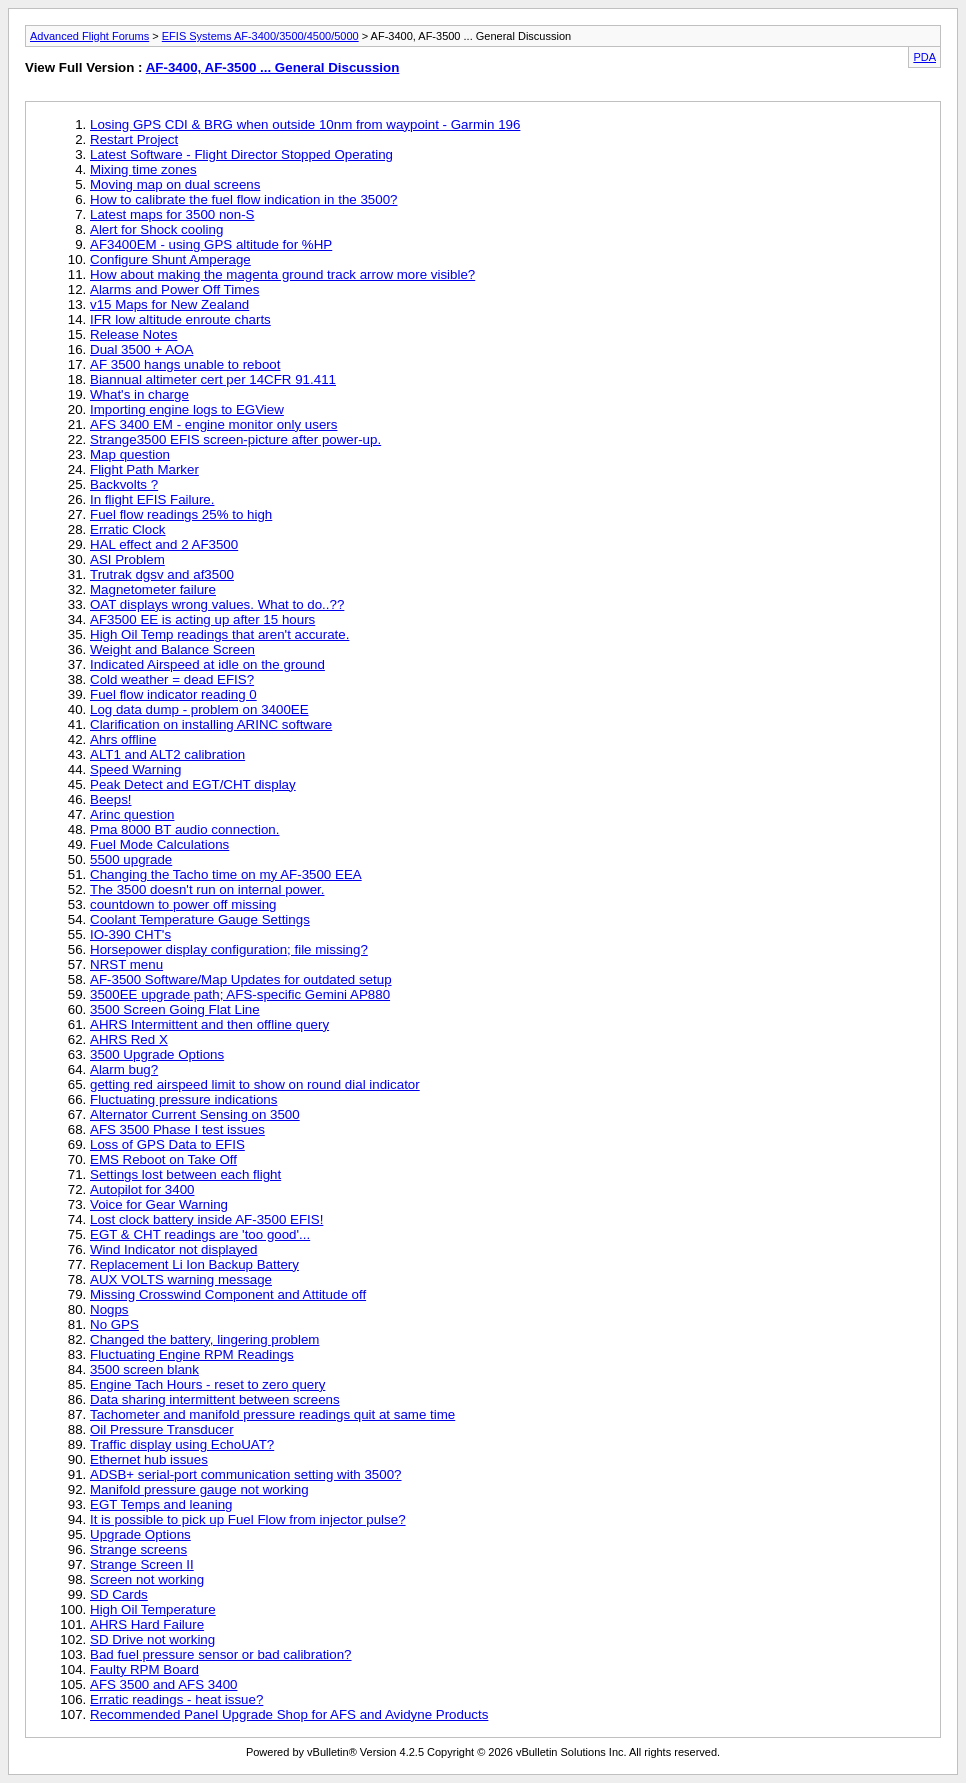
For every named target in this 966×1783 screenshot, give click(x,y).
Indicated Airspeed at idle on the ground (207, 664)
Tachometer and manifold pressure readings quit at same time (272, 1414)
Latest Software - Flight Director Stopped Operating (241, 154)
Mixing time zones (143, 169)
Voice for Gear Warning (159, 1204)
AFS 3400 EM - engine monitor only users (213, 424)
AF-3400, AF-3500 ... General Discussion (273, 67)
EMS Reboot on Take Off (163, 1159)
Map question (130, 454)
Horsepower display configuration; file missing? (229, 949)
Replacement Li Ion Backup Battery (194, 1264)
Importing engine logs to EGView (187, 409)
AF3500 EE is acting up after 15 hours (202, 619)
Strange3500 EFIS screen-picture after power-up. (235, 439)
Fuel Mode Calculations (159, 844)
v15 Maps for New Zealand (169, 304)
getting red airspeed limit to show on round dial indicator (255, 1084)
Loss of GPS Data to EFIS (167, 1144)
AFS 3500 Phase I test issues (177, 1129)
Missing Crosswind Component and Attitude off (228, 1294)
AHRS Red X (129, 1039)
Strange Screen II (142, 1564)
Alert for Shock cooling (156, 229)
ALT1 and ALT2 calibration (167, 754)
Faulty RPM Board (144, 1669)
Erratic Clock (128, 529)
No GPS (114, 1324)
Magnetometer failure (153, 589)
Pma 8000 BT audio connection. (184, 829)
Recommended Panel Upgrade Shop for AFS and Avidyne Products (289, 1714)
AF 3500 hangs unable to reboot (185, 364)
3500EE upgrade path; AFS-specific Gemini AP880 (240, 994)
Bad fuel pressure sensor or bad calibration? (221, 1654)
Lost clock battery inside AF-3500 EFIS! (206, 1219)
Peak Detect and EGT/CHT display (193, 784)
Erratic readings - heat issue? (176, 1699)
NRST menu (126, 964)
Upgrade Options (140, 1534)
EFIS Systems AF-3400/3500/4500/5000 (260, 36)
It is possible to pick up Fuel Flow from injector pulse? (248, 1519)
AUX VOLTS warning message (181, 1279)
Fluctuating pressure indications (183, 1099)
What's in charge (139, 394)
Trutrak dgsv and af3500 (162, 574)
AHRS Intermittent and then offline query (209, 1024)
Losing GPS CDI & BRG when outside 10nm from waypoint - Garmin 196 (305, 124)
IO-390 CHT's (130, 934)
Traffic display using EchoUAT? (182, 1444)
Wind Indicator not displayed (173, 1249)
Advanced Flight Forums (89, 36)
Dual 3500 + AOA (141, 349)
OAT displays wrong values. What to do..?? (217, 604)
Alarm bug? (124, 1069)
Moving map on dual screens (175, 184)
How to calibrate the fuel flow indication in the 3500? (243, 199)
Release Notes (133, 334)
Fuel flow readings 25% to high (181, 514)
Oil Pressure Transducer (162, 1429)
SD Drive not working (152, 1639)
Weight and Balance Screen (172, 649)
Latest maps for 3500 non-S (172, 214)
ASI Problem (127, 559)
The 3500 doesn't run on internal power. (207, 889)
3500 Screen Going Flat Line (175, 1009)
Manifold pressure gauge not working (199, 1489)
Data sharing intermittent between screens (215, 1399)
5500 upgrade (131, 859)
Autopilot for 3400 (142, 1189)
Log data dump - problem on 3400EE (199, 709)
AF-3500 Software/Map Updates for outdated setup (241, 979)
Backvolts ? (124, 484)
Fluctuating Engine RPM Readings (192, 1354)
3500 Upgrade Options (157, 1054)
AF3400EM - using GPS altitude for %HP (211, 244)
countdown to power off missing (183, 904)
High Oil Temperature (153, 1609)
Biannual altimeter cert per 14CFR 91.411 (213, 379)
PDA (924, 57)
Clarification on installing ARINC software (211, 724)
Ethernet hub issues (149, 1459)
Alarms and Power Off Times (174, 289)
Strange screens (138, 1549)
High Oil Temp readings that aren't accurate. (219, 634)
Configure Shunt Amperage (170, 259)
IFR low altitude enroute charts (180, 319)
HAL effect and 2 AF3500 (164, 544)
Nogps (109, 1309)
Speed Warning (135, 769)
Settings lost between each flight (185, 1174)
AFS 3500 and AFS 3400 (163, 1684)
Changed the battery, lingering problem (204, 1339)
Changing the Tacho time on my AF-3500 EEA (226, 874)
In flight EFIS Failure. (152, 499)
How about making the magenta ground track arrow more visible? (282, 274)
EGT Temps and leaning (161, 1504)
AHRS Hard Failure (147, 1624)
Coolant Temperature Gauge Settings (200, 919)
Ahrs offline (123, 739)
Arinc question (132, 814)
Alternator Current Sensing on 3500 (195, 1114)
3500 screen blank (144, 1369)
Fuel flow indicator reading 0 (173, 694)
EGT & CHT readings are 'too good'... (200, 1234)
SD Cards (119, 1594)
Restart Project (134, 139)
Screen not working (147, 1579)
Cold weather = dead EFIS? (172, 679)
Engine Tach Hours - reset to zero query (207, 1384)
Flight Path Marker (144, 469)
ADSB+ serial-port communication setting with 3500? (246, 1474)
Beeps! (111, 799)
